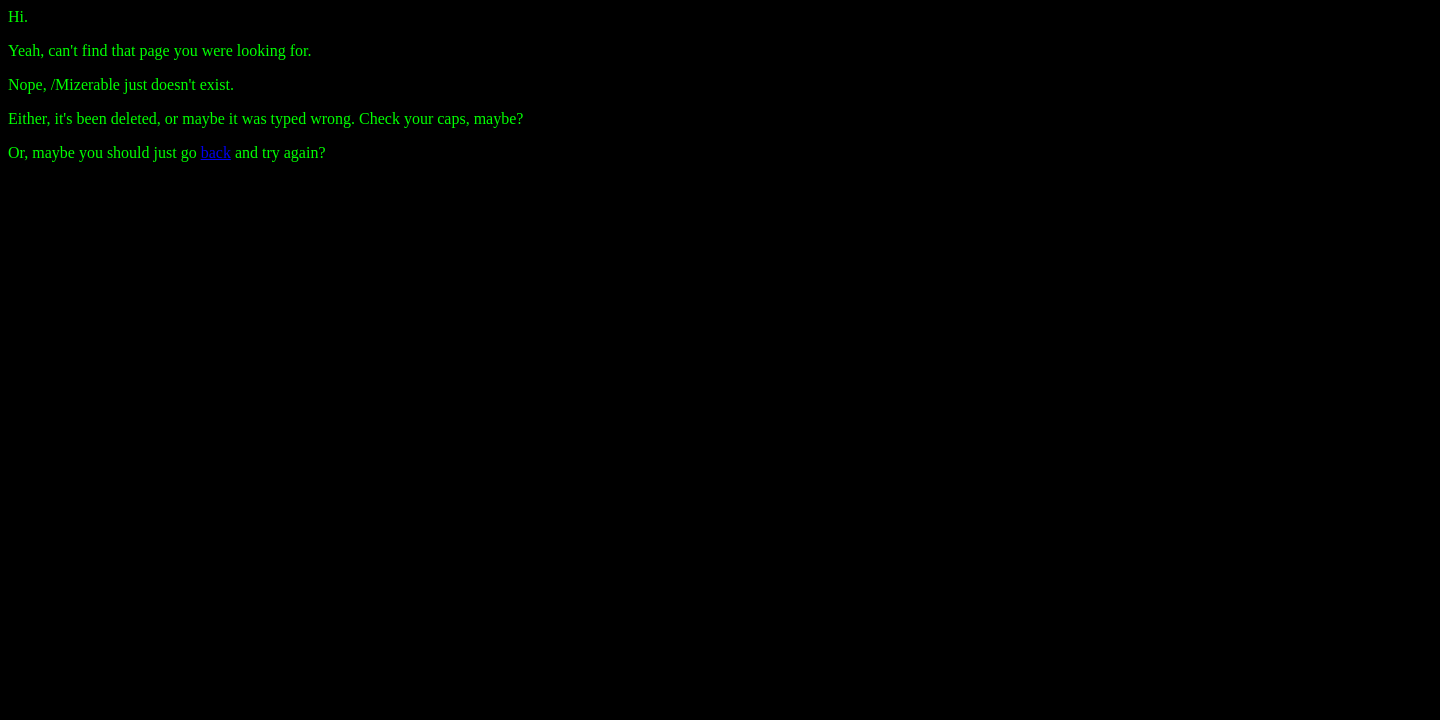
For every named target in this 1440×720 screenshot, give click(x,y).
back (216, 152)
